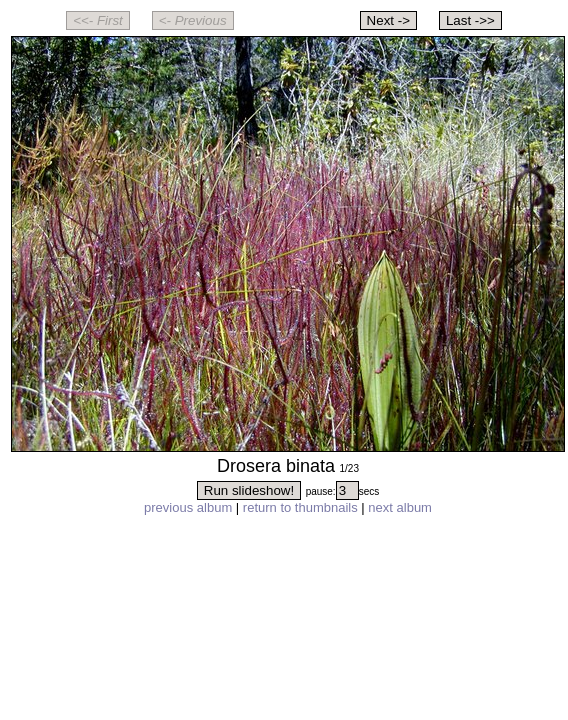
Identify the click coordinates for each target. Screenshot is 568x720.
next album (400, 507)
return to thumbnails (300, 507)
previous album (188, 507)
